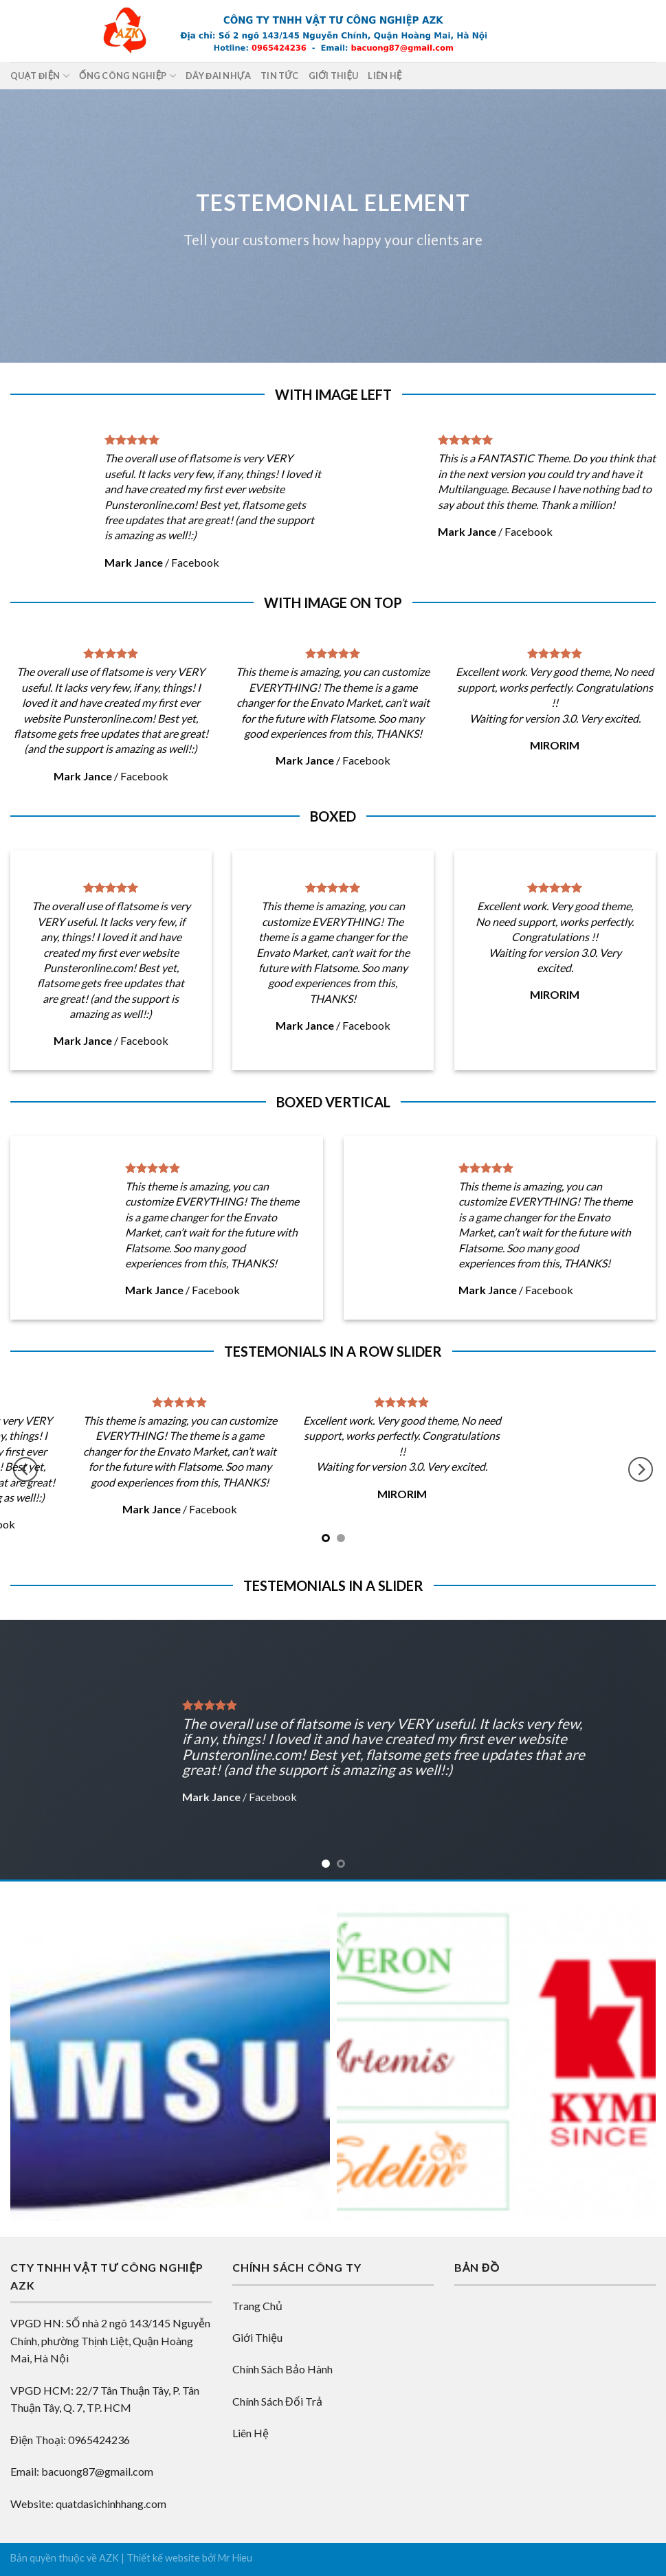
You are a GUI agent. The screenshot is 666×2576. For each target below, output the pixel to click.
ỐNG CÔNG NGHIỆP (127, 75)
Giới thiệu (334, 75)
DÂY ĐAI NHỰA (218, 75)
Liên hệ (384, 75)
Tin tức (279, 75)
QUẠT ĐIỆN (39, 75)
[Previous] (25, 1470)
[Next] (640, 1470)
